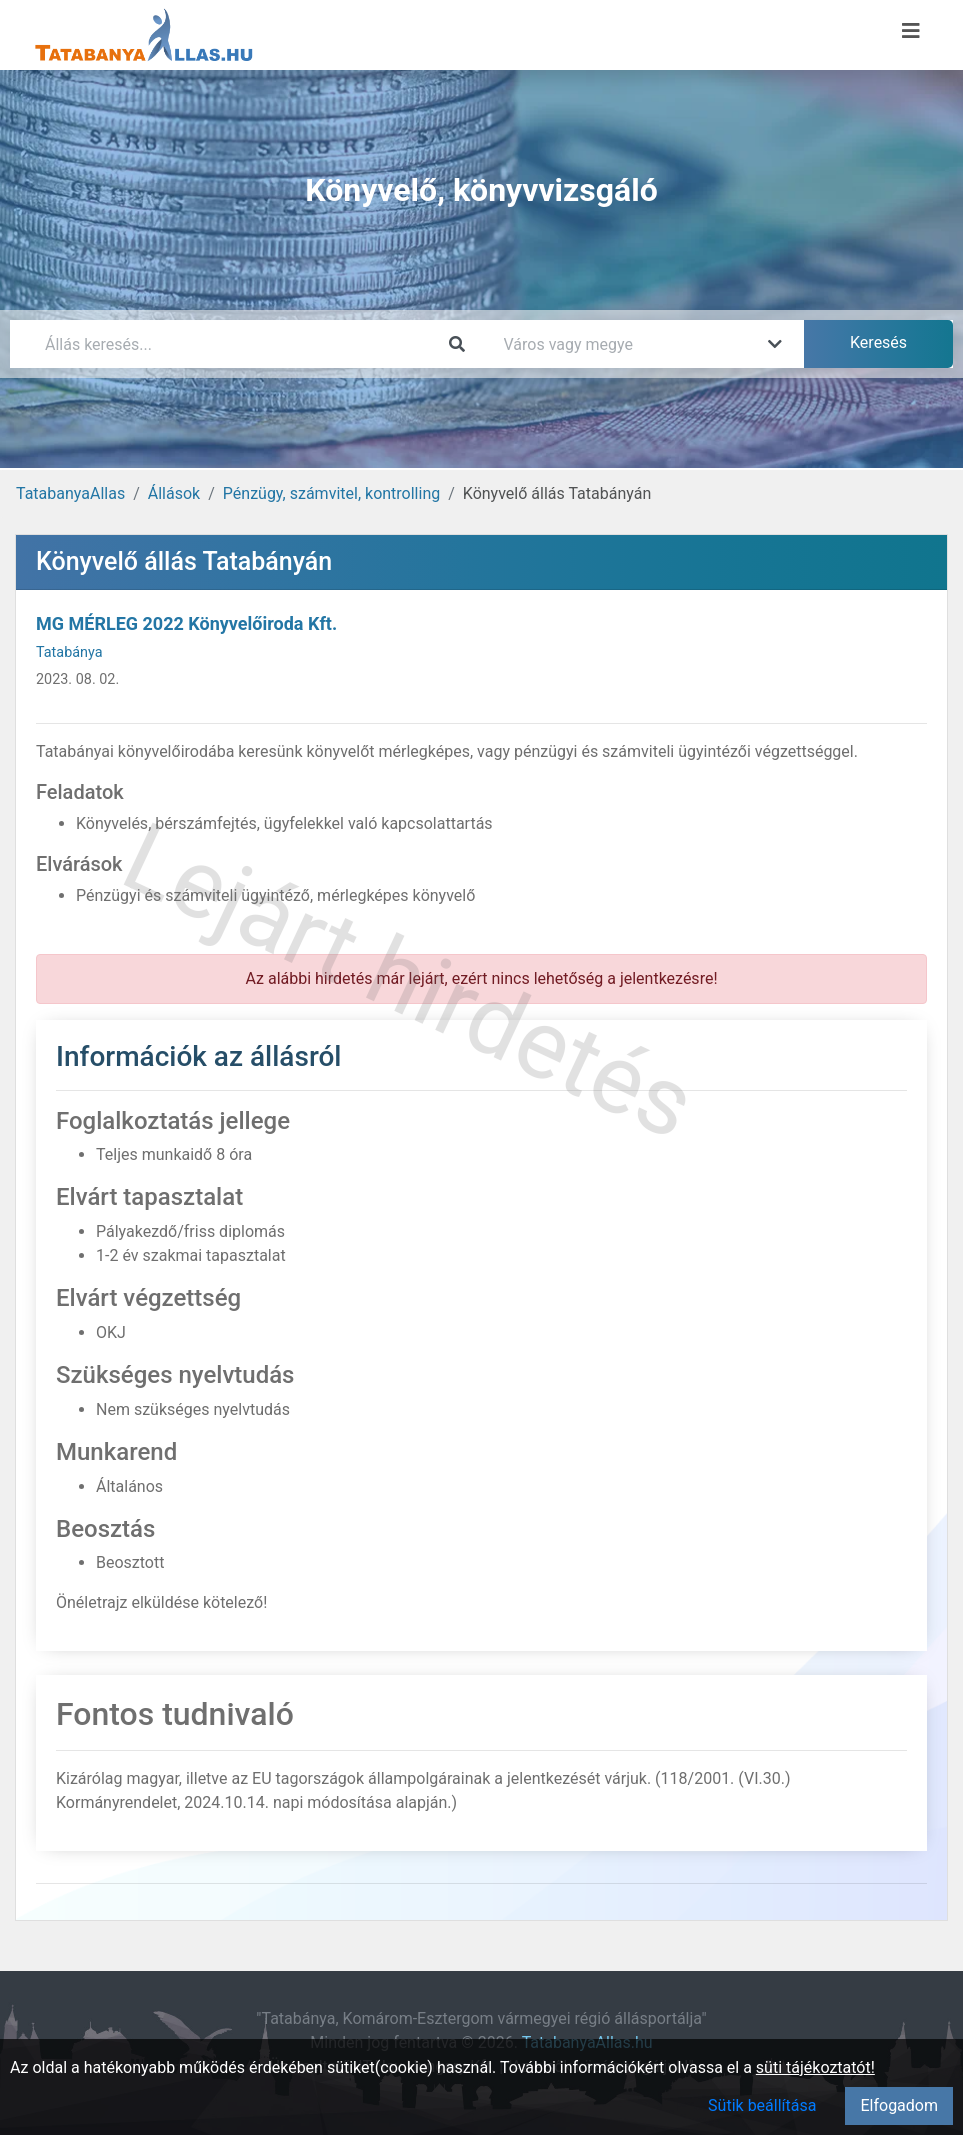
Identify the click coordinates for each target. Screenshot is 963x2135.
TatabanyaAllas (70, 493)
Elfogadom (899, 2105)
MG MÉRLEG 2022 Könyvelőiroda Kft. (186, 623)
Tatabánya (69, 652)
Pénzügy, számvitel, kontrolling (331, 493)
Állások (174, 493)
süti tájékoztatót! (815, 2067)
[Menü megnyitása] (911, 31)
